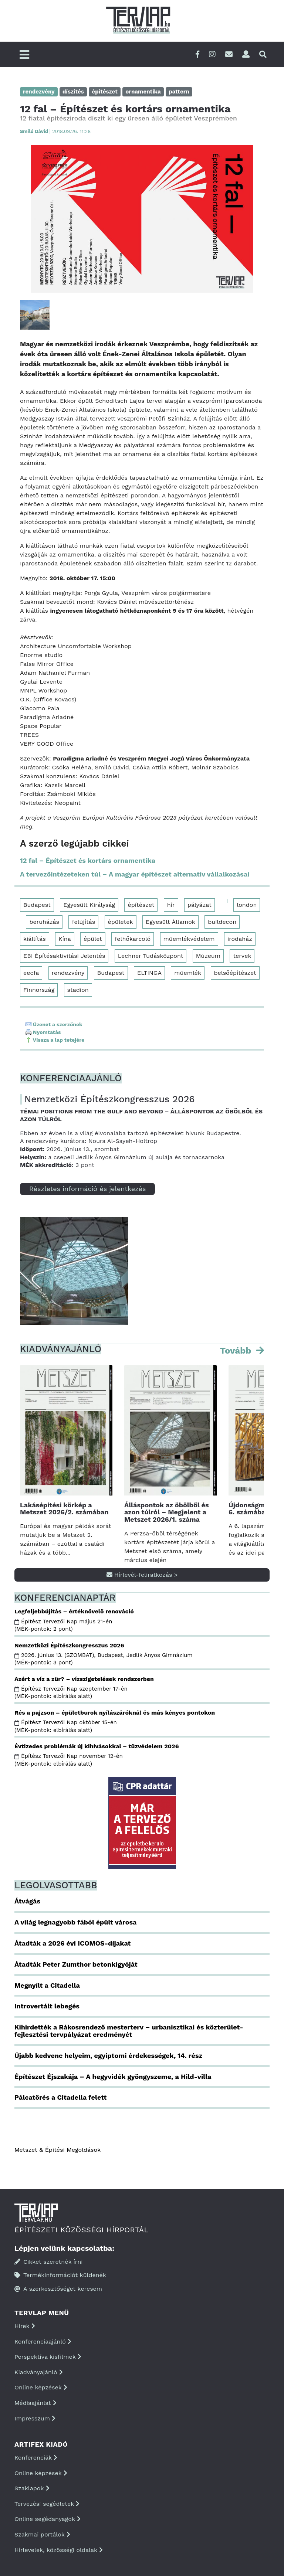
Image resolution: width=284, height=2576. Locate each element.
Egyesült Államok (170, 921)
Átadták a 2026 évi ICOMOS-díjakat (72, 1943)
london (247, 904)
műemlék (187, 972)
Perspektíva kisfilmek (47, 2356)
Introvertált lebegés (47, 2006)
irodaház (239, 938)
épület (93, 938)
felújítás (83, 921)
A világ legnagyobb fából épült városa (75, 1922)
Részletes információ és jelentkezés (87, 1188)
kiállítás (34, 938)
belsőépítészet (235, 972)
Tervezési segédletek (47, 2503)
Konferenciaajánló (42, 2341)
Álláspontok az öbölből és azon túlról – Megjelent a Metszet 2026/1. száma (166, 1512)
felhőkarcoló (133, 938)
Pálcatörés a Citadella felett (60, 2097)
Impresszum (34, 2418)
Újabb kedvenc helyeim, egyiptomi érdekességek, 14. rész (108, 2055)
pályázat (199, 904)
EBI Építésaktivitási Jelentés (64, 955)
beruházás (44, 921)
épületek (120, 921)
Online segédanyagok (47, 2518)
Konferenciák (35, 2457)
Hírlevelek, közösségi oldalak (58, 2549)
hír (171, 904)
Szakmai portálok (42, 2534)
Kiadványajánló (38, 2372)
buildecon (222, 921)
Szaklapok (32, 2488)
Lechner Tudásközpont (150, 955)
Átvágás (27, 1901)
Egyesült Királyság (89, 904)
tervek (242, 955)
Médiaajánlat (35, 2402)
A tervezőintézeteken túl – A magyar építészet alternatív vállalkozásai (135, 874)
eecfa (31, 972)
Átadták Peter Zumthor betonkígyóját (76, 1964)
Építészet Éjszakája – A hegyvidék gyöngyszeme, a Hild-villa (112, 2076)
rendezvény (68, 972)
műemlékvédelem (189, 938)
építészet (141, 904)
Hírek (24, 2326)
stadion (78, 989)
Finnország (38, 989)
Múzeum (208, 955)
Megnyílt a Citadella (47, 1985)
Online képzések (40, 2387)
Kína (64, 938)
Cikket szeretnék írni (48, 2261)
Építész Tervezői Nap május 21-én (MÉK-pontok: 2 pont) (63, 1625)
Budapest (37, 904)
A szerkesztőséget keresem (58, 2288)
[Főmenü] (24, 55)
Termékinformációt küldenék (60, 2275)
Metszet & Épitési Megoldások (57, 2149)
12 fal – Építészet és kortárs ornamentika (87, 860)
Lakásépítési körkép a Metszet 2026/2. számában (64, 1508)
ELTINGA (149, 972)
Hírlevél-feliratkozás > (142, 1574)
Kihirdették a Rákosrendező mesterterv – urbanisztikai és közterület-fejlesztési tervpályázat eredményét (128, 2030)
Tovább (237, 1350)
